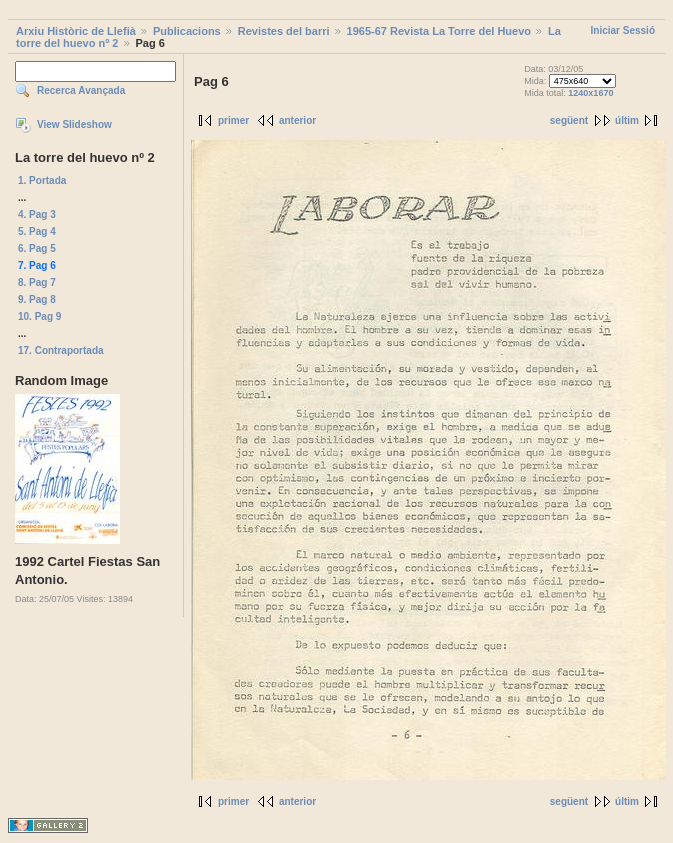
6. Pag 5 (37, 248)
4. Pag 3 (37, 214)
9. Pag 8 (37, 299)
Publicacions (187, 31)
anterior (297, 120)
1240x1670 (590, 93)
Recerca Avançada (81, 90)
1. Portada (42, 180)
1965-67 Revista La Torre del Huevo (439, 31)
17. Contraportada (61, 350)
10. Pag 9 (39, 316)
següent (569, 120)
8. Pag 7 (37, 282)
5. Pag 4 (37, 231)
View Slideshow (74, 124)
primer (233, 120)
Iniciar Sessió (623, 30)
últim (627, 120)
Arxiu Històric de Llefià (76, 31)
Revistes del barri (284, 31)
